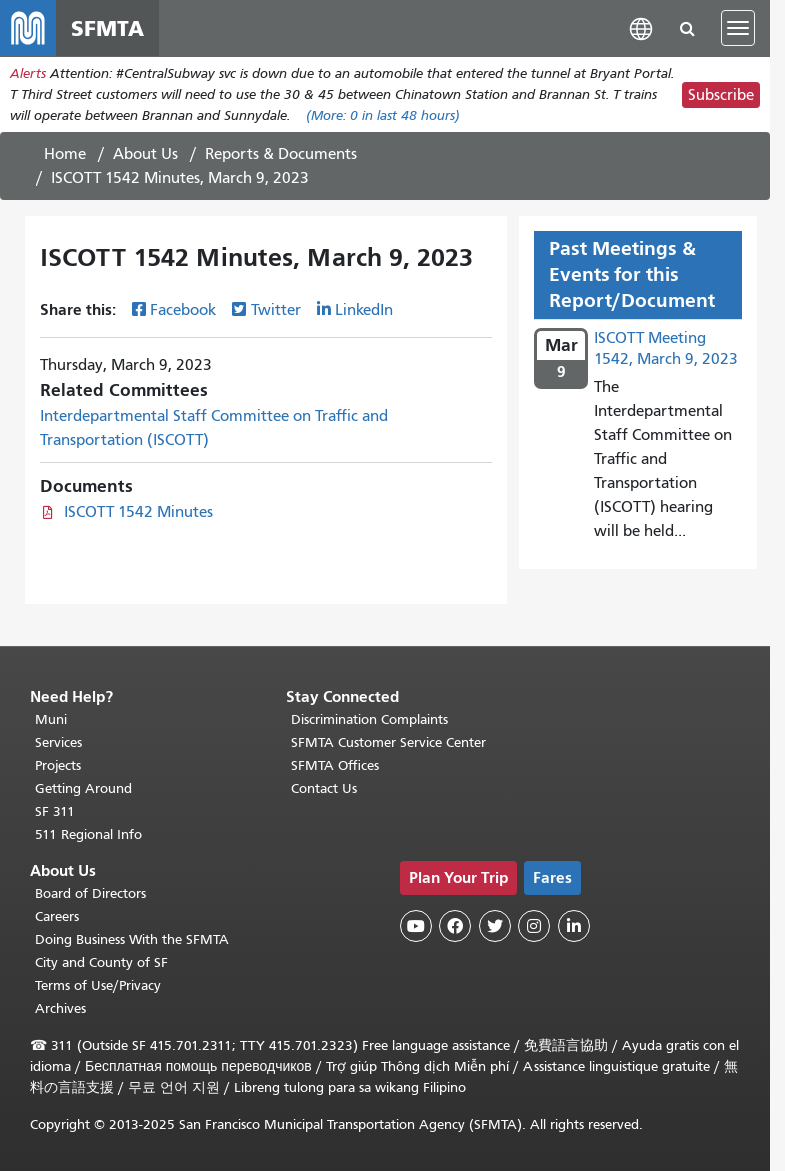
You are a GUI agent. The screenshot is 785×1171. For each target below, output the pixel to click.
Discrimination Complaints (369, 719)
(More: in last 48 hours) (383, 115)
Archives (60, 1008)
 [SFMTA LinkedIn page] (574, 926)
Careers (57, 916)
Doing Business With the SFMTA (132, 939)
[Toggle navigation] (738, 28)
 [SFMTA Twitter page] (495, 926)
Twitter (276, 310)
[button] (641, 27)
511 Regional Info (88, 834)
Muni (51, 719)
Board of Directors (90, 893)
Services (58, 742)
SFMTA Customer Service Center (388, 742)
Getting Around (83, 788)
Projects (58, 765)
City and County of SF (101, 962)
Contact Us (324, 788)
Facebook (183, 310)
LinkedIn (364, 310)
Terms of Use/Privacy (98, 985)
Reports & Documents (281, 154)
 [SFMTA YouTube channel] (416, 926)
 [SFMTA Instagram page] (534, 926)
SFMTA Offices (335, 765)
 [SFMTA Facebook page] (455, 926)
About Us (145, 154)
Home (65, 154)
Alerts (28, 73)
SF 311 (55, 811)
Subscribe (721, 95)
